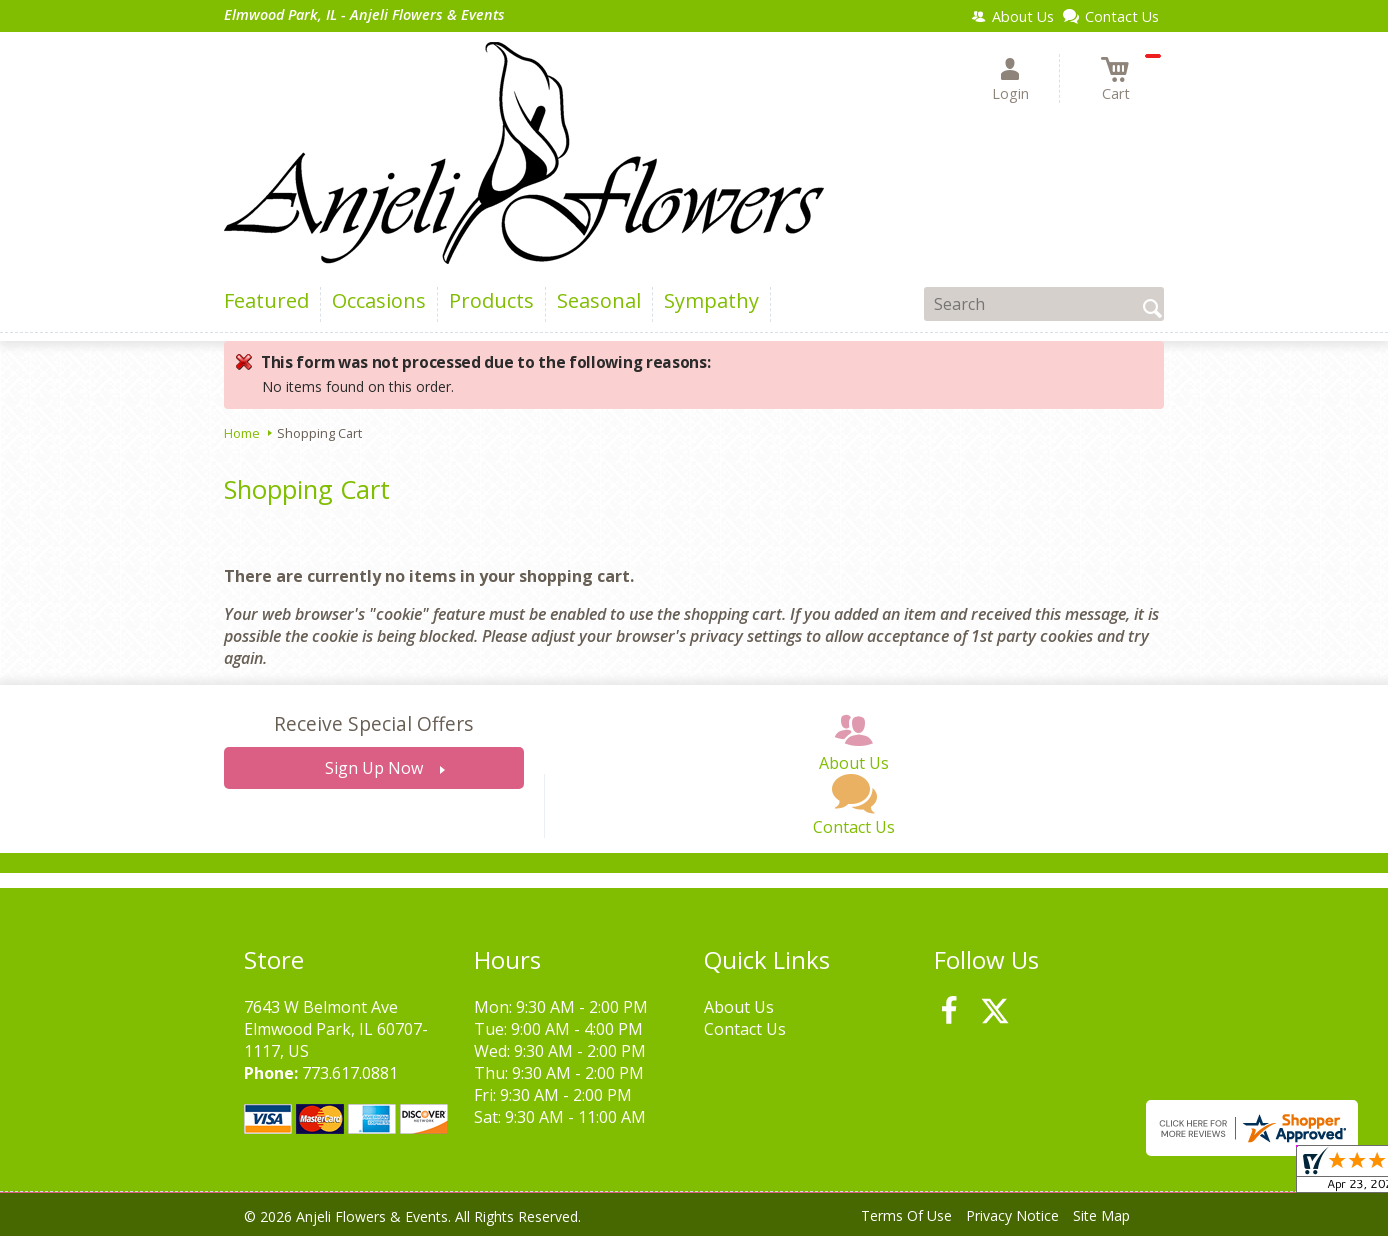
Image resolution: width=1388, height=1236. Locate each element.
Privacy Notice (1012, 1215)
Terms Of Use (906, 1215)
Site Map (1101, 1215)
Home (242, 433)
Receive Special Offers (373, 723)
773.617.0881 (350, 1073)
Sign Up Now (374, 768)
